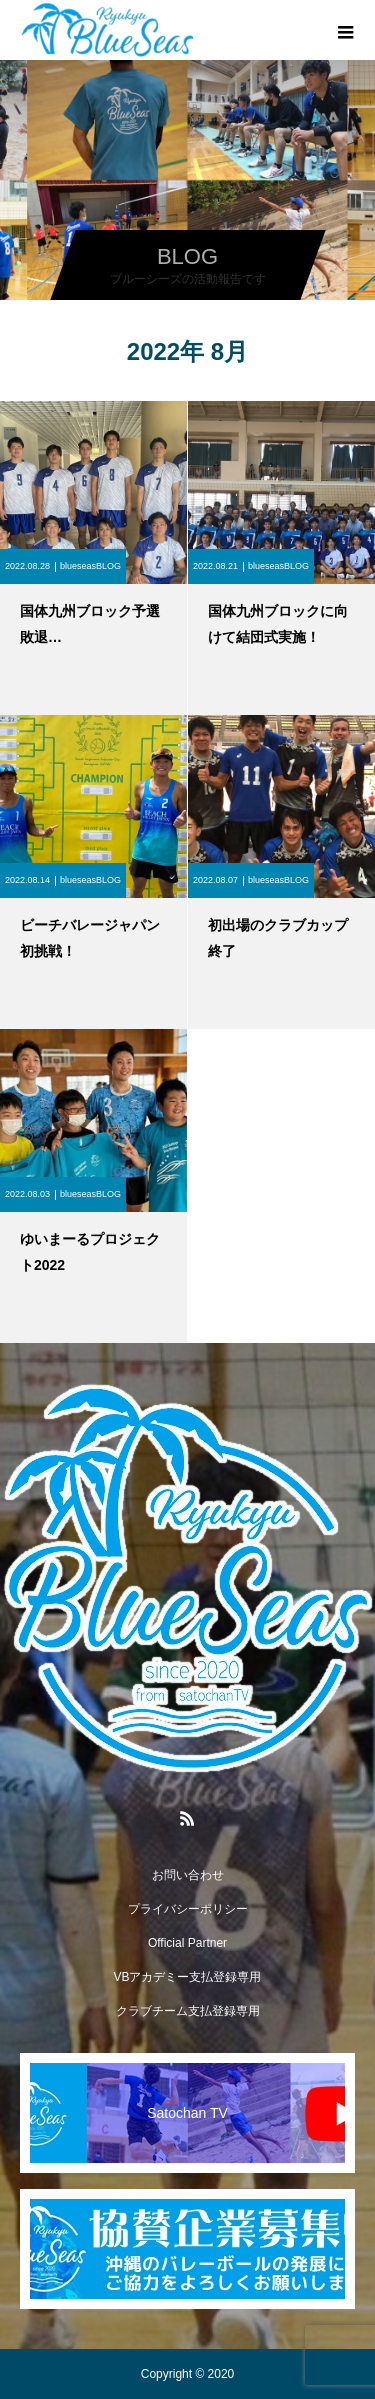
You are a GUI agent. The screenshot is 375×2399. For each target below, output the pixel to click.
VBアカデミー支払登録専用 (187, 1977)
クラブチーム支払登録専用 (188, 2011)
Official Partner (187, 1943)
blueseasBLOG (90, 566)
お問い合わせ (188, 1875)
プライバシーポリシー (188, 1909)
